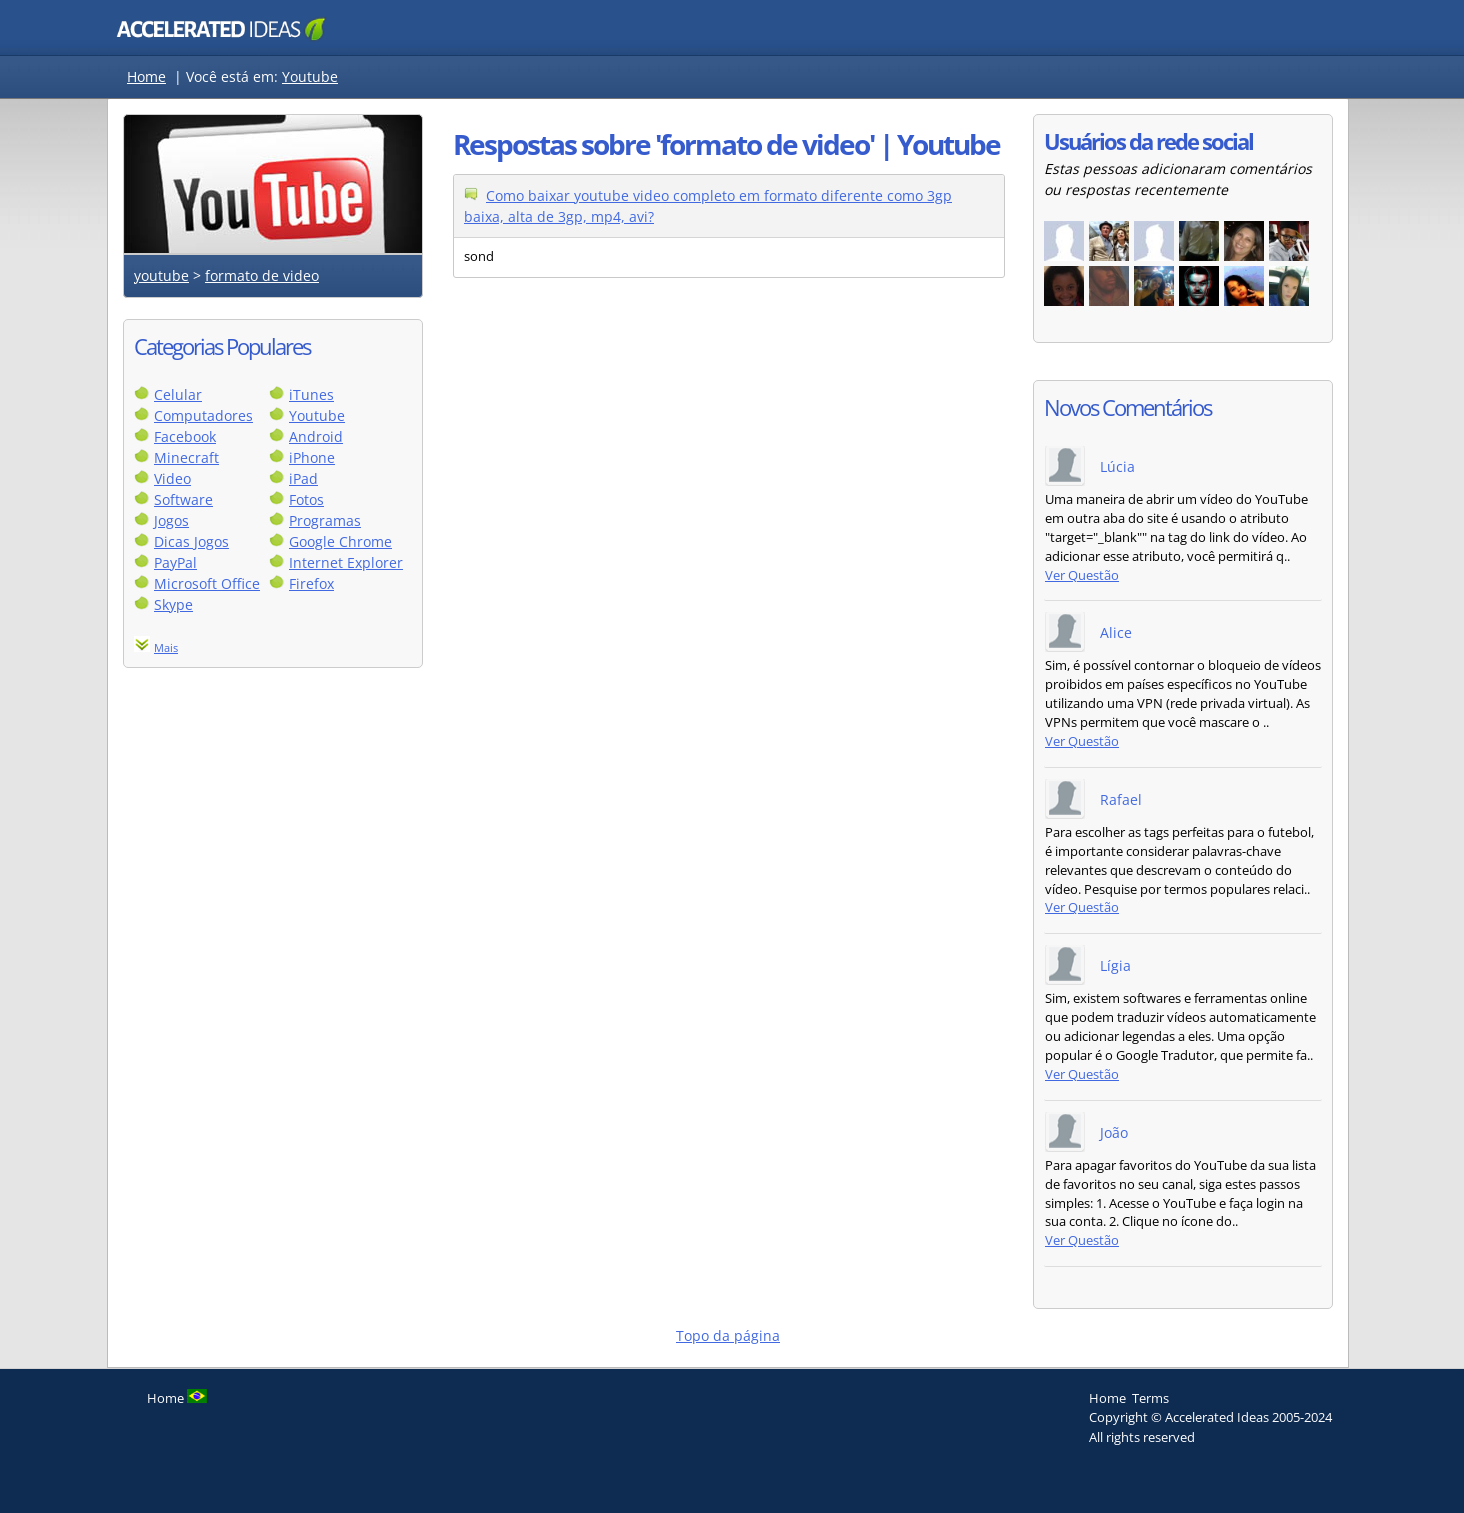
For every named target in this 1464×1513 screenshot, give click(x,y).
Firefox (311, 583)
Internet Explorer (346, 562)
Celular (178, 394)
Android (316, 436)
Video (172, 478)
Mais (166, 647)
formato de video (262, 275)
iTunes (311, 394)
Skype (173, 604)
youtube (161, 275)
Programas (325, 520)
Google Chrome (340, 541)
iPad (303, 478)
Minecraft (186, 457)
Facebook (185, 436)
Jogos (171, 520)
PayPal (175, 562)
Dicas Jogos (191, 541)
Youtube (310, 76)
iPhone (312, 457)
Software (183, 499)
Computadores (203, 415)
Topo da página (728, 1335)
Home (146, 76)
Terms (1150, 1398)
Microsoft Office (207, 583)
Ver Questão (1082, 575)
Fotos (306, 499)
